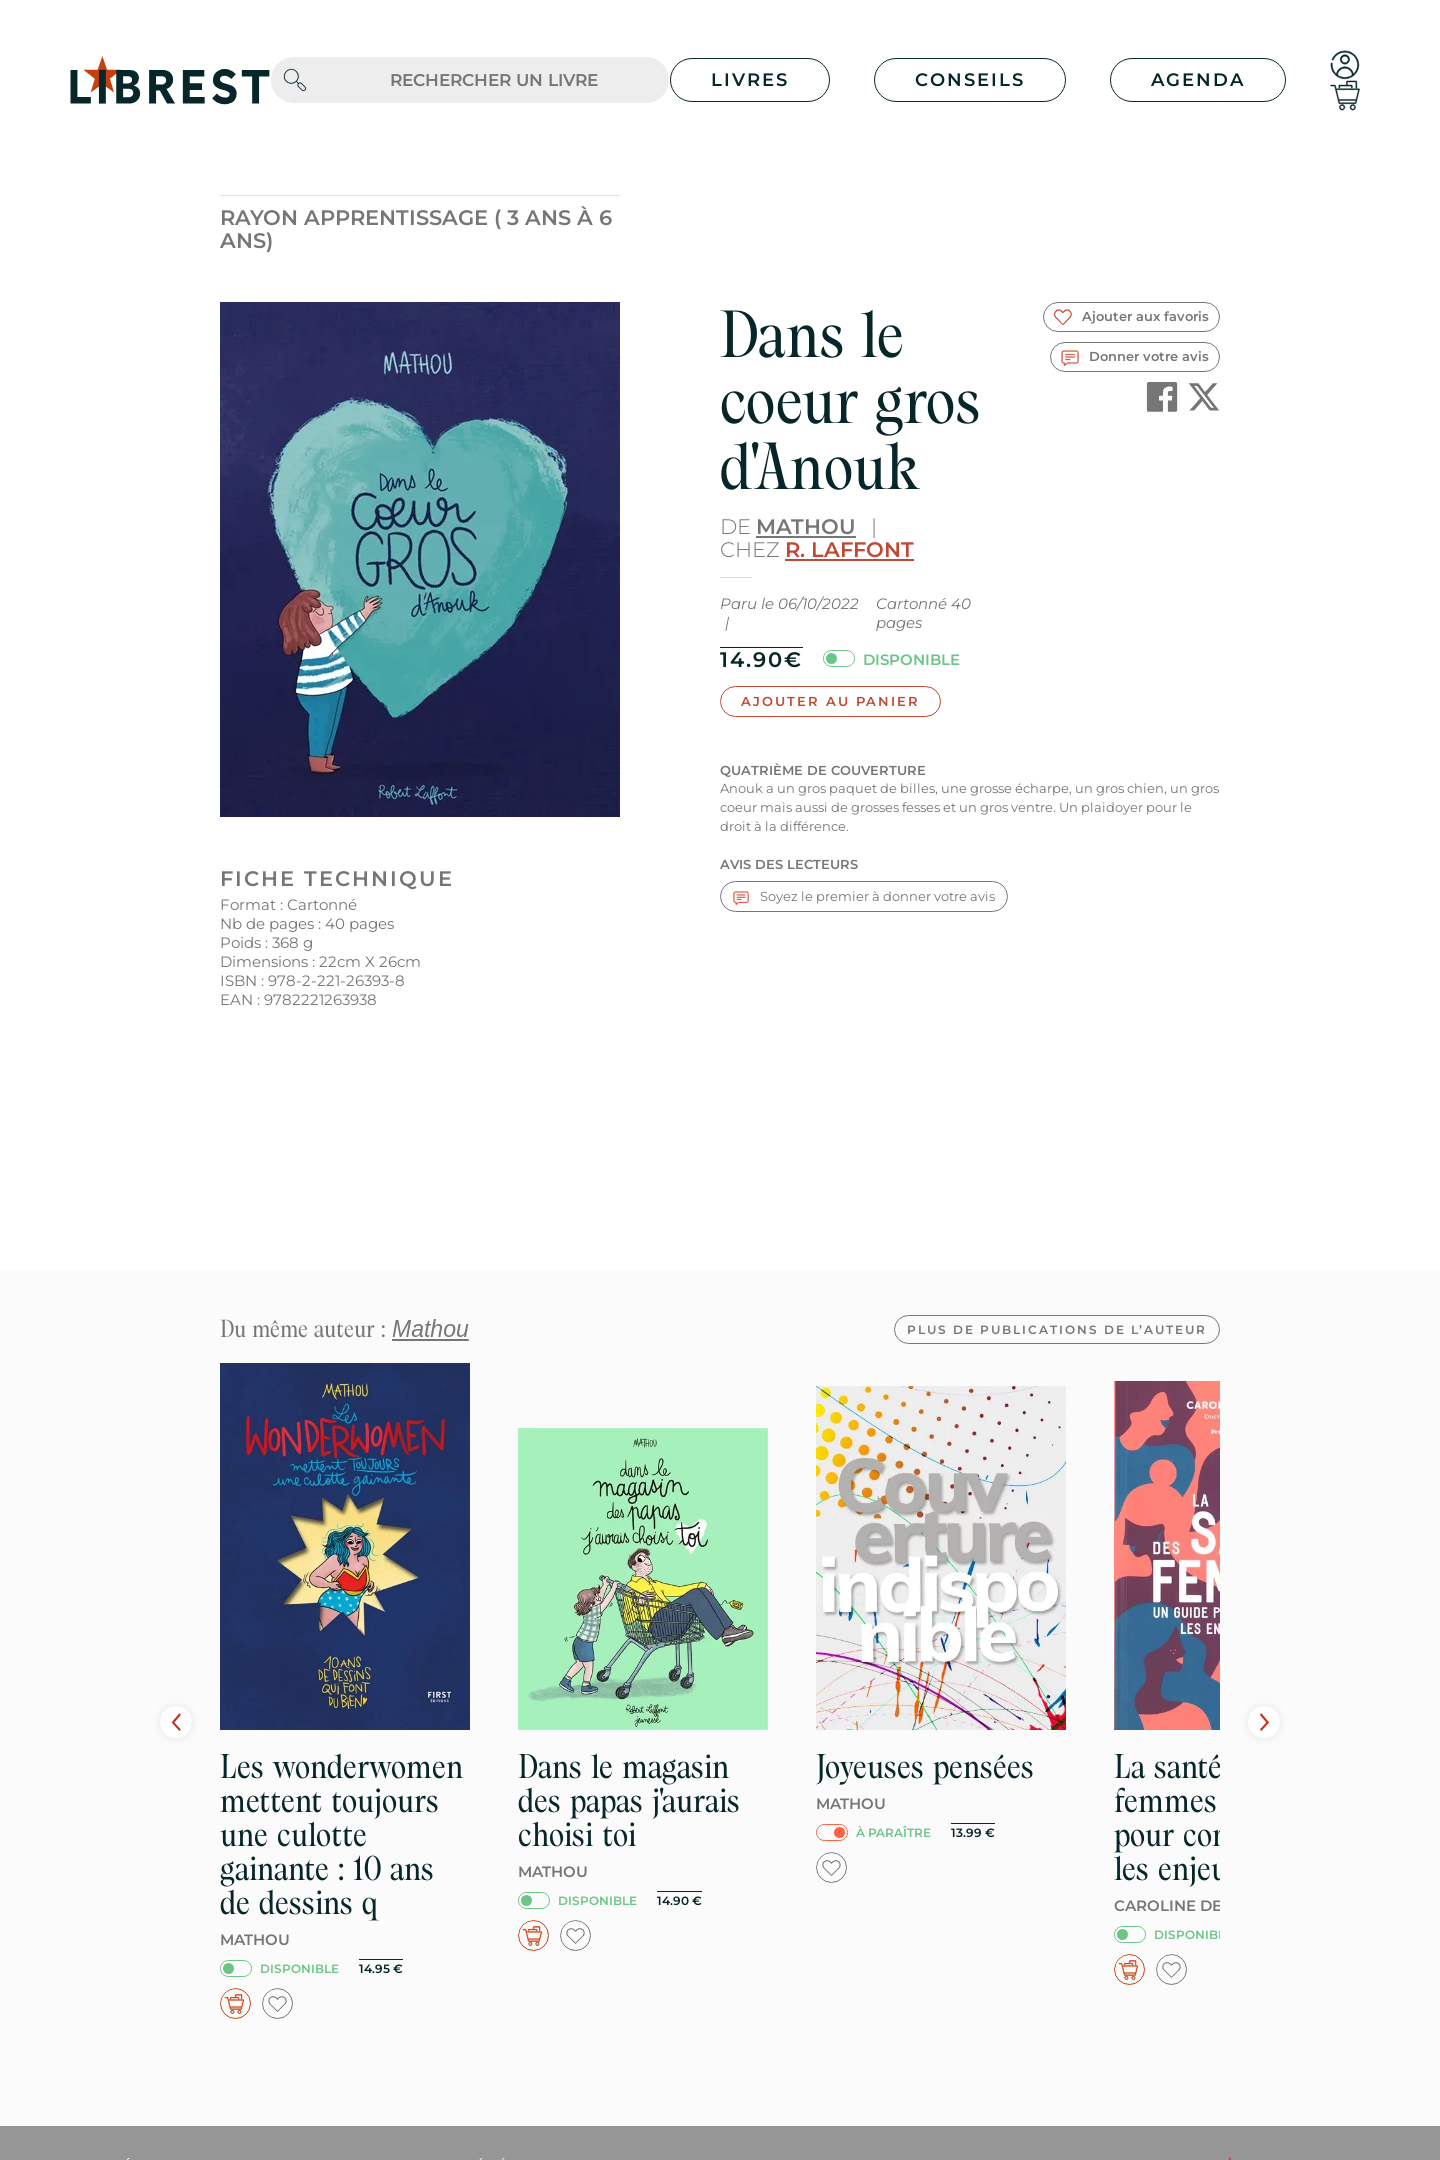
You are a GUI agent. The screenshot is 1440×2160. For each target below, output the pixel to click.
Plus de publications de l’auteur (1057, 1329)
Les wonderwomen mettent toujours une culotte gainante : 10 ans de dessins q (341, 1834)
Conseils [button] (970, 80)
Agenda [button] (1198, 80)
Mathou (806, 526)
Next (1264, 1722)
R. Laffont (849, 549)
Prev (176, 1722)
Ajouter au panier (830, 701)
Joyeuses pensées (925, 1766)
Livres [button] (750, 80)
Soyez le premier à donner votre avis (864, 896)
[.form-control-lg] (494, 80)
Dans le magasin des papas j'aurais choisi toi (629, 1800)
